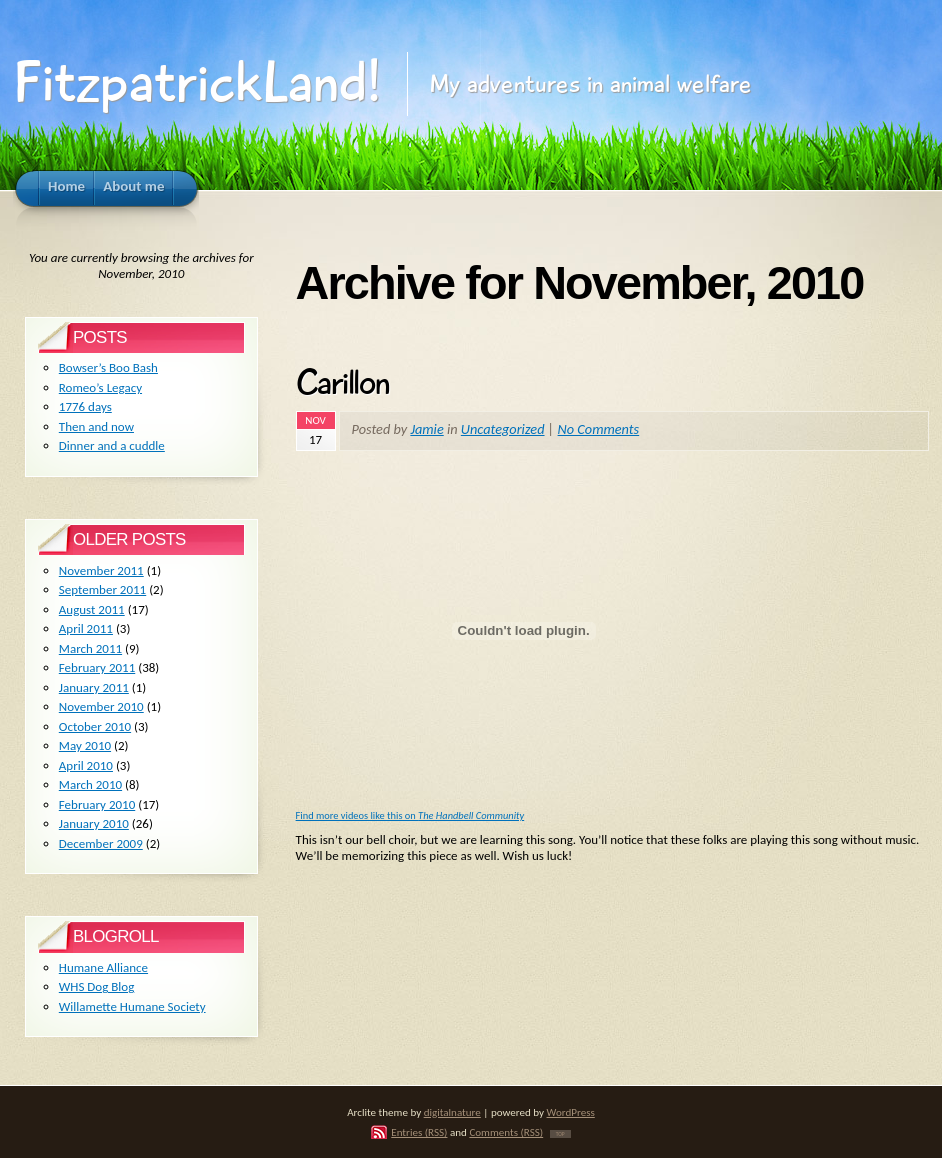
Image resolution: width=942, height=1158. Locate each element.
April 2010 (86, 765)
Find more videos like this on (410, 815)
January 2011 (94, 687)
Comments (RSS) (506, 1132)
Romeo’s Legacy (100, 387)
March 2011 (90, 648)
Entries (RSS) (419, 1132)
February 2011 (97, 667)
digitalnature (452, 1112)
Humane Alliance (103, 967)
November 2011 (101, 570)
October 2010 (95, 726)
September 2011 (102, 589)
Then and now (96, 426)
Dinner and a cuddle (112, 445)
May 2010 (85, 745)
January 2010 (94, 823)
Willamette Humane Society (132, 1006)
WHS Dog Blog (97, 986)
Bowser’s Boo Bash (108, 367)
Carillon (342, 383)
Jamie (426, 429)
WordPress (571, 1112)
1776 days (85, 406)
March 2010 (90, 784)
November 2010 (101, 706)
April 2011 (86, 628)
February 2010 (97, 804)
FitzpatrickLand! (197, 82)
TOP (560, 1134)
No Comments (599, 429)
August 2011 (92, 609)
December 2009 (101, 843)
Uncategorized (503, 429)
